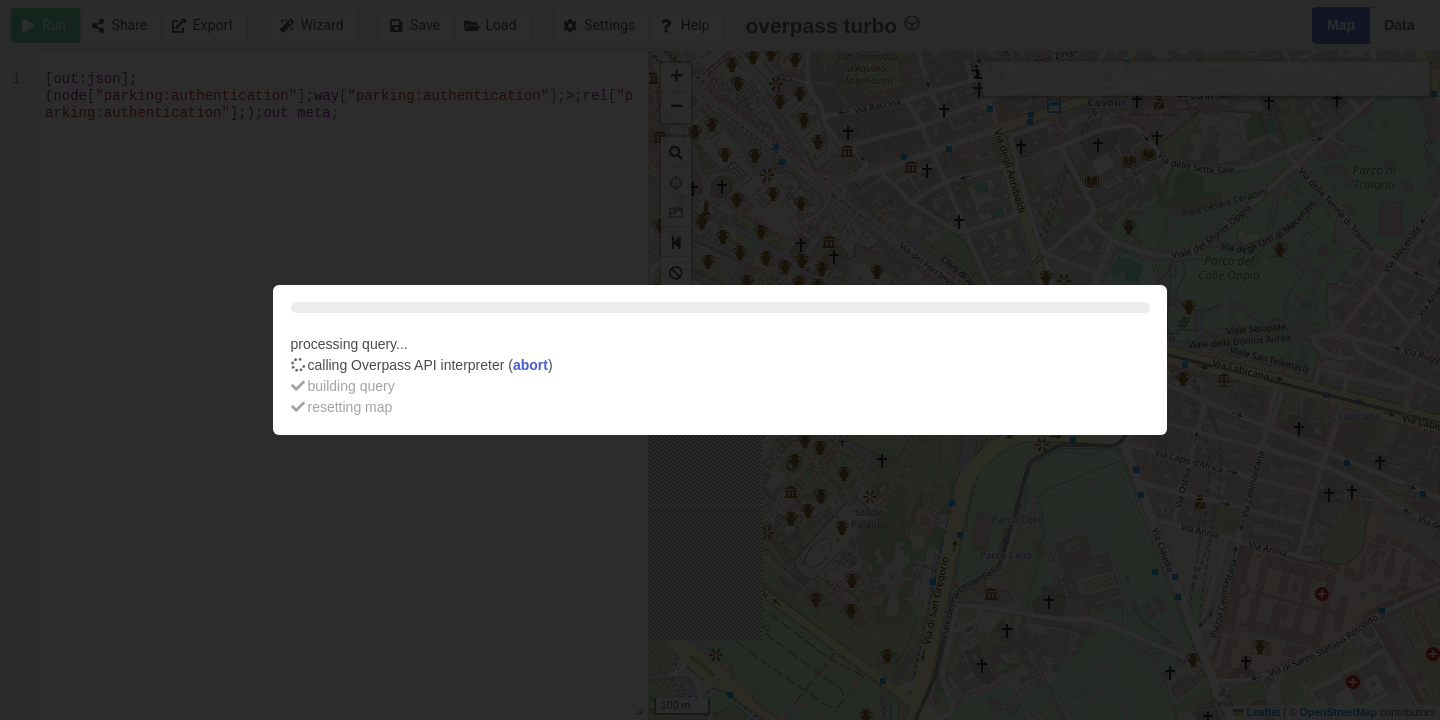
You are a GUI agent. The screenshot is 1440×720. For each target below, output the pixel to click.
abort (530, 365)
